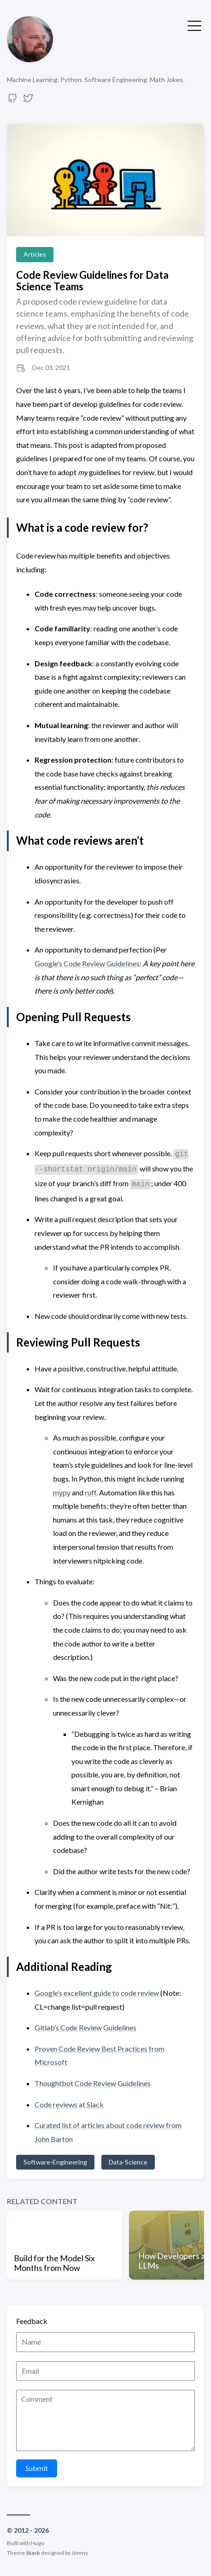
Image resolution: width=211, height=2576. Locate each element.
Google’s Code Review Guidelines (87, 963)
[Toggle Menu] (194, 25)
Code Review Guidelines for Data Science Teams (92, 281)
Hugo (37, 2543)
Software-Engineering (55, 2162)
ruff (90, 1492)
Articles (34, 254)
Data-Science (128, 2162)
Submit (36, 2468)
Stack (33, 2552)
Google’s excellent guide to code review (97, 1992)
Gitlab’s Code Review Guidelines (85, 2027)
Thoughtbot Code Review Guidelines (93, 2083)
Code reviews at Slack (69, 2104)
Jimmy (79, 2552)
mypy (61, 1492)
